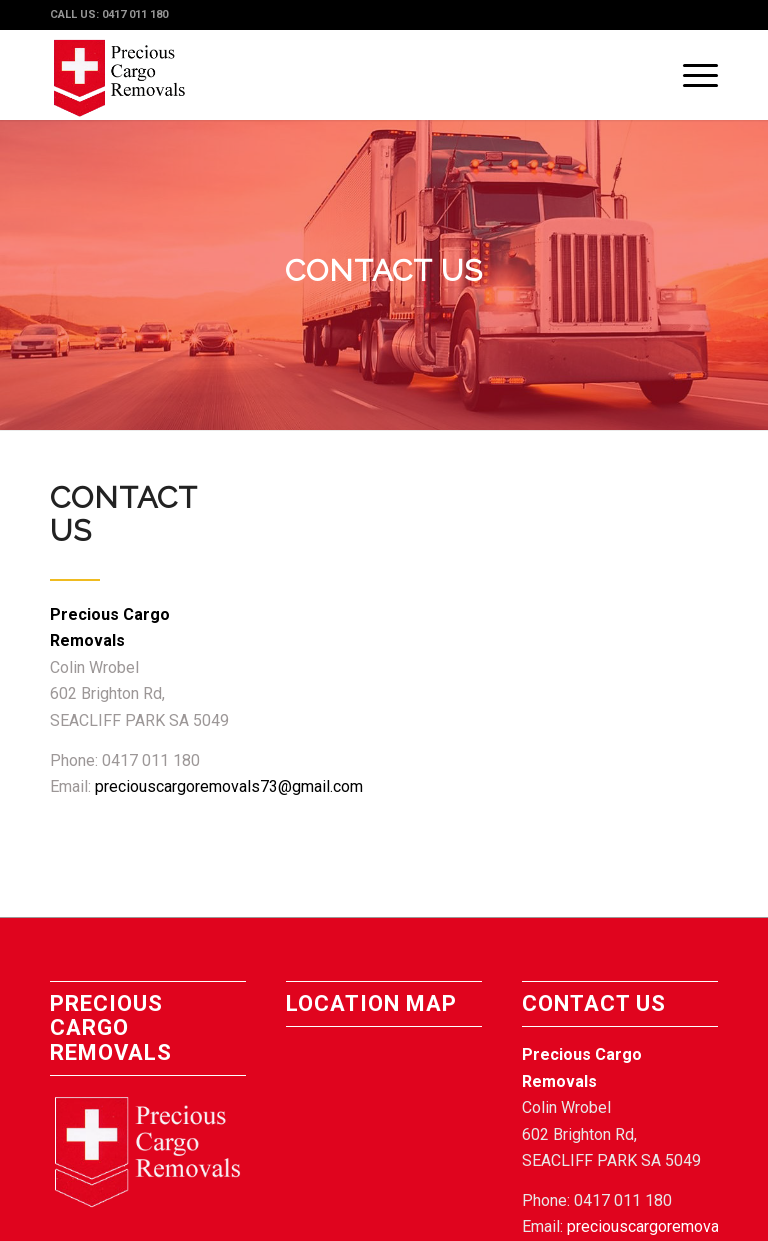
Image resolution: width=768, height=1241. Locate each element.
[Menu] (690, 75)
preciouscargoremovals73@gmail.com (229, 786)
